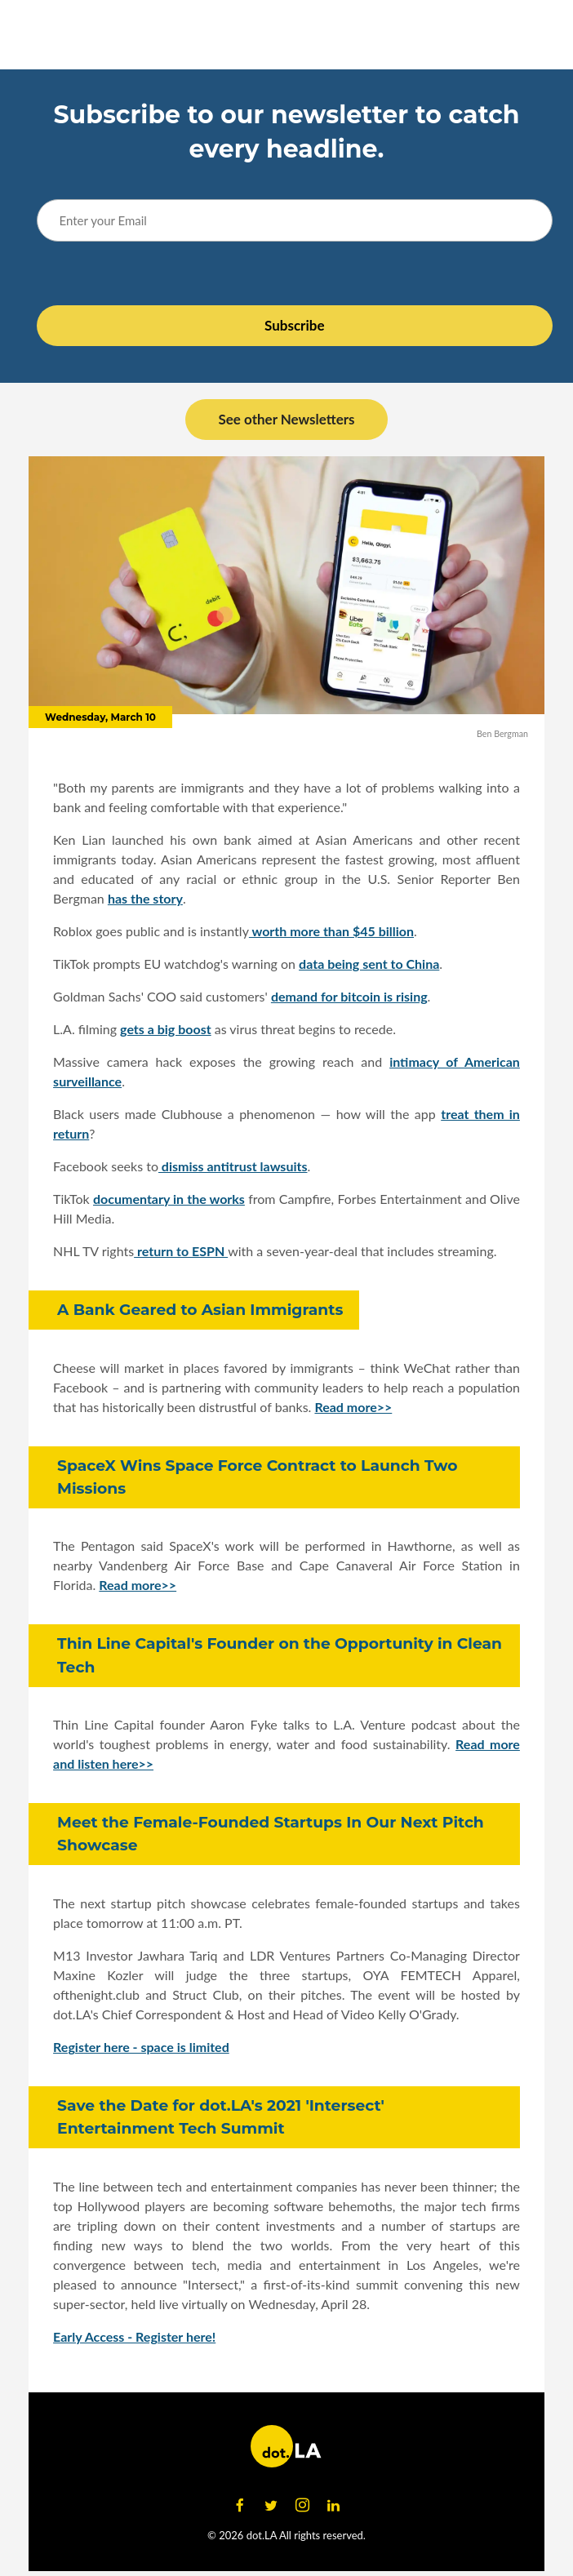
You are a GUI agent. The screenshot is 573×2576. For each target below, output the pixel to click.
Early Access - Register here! (134, 2336)
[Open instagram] (302, 2506)
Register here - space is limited (141, 2046)
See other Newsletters (286, 419)
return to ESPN (181, 1251)
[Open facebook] (240, 2506)
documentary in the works (169, 1198)
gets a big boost (165, 1029)
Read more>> (353, 1407)
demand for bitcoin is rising (349, 996)
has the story (145, 898)
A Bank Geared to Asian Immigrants (200, 1309)
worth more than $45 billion (331, 931)
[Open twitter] (271, 2506)
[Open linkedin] (333, 2506)
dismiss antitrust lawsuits (233, 1166)
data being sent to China (369, 963)
